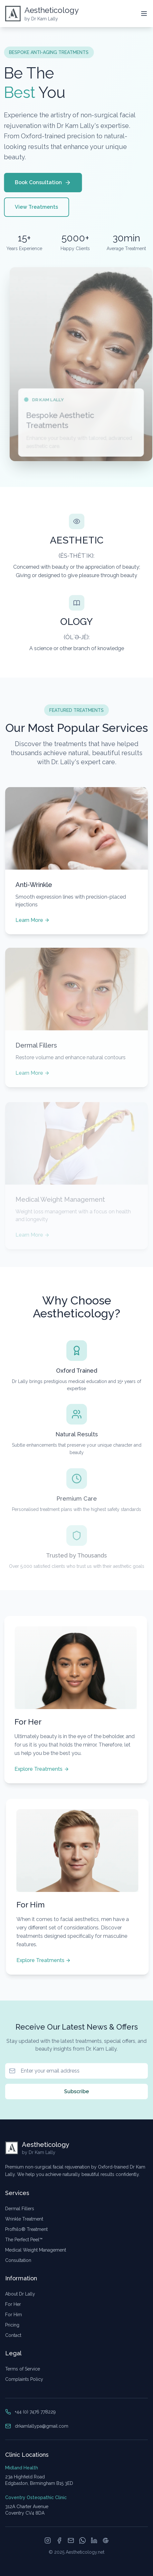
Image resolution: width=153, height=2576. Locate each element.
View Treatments (34, 207)
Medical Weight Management (35, 2250)
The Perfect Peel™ (24, 2239)
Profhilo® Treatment (26, 2229)
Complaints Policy (24, 2379)
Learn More (32, 921)
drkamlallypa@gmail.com (41, 2426)
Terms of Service (22, 2368)
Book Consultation (41, 182)
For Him (13, 2314)
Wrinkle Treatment (24, 2219)
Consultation (18, 2260)
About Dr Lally (20, 2293)
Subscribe (76, 2092)
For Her (13, 2304)
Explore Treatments (40, 1769)
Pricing (12, 2325)
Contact (13, 2335)
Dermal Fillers (19, 2208)
